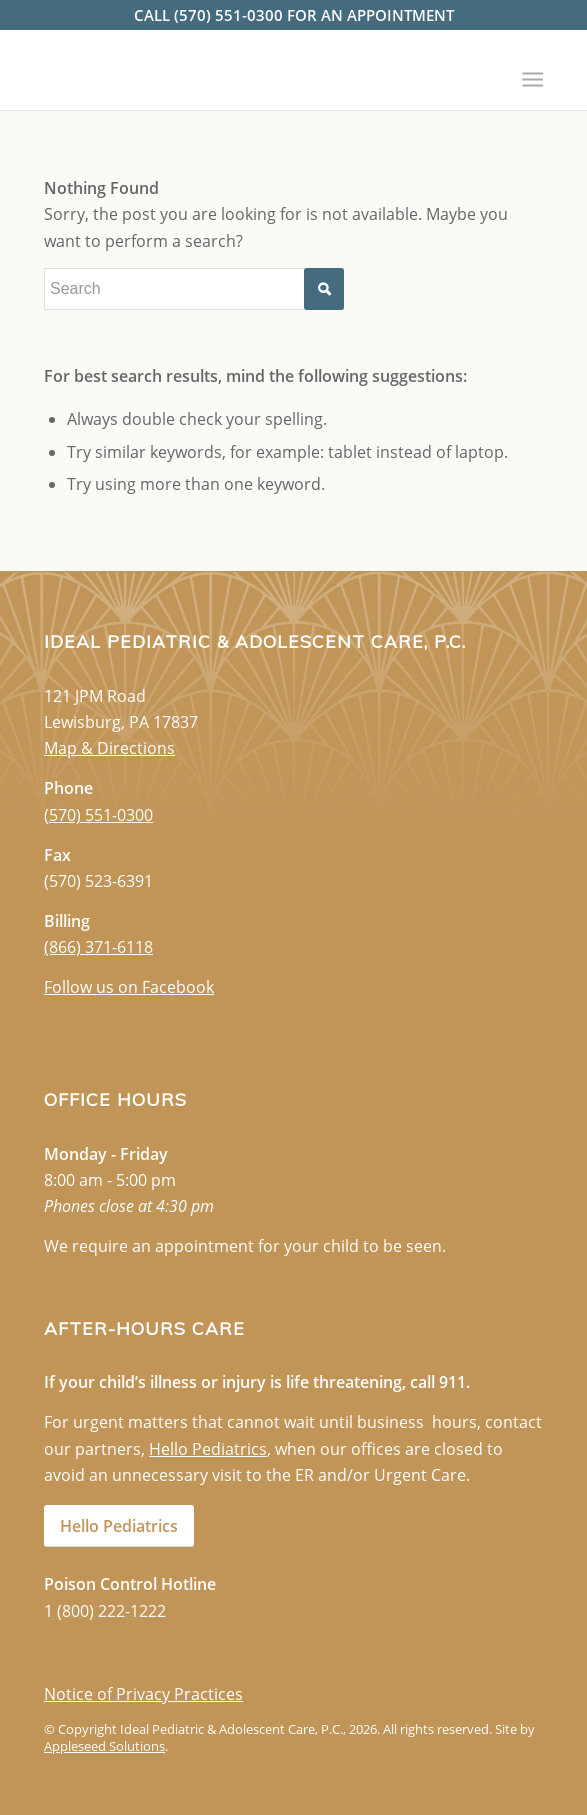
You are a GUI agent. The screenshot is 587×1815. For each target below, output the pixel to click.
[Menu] (531, 72)
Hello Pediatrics (208, 1449)
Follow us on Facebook (129, 987)
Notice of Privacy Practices (143, 1694)
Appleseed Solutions (104, 1746)
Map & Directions (109, 748)
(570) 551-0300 (98, 815)
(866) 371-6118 (98, 947)
